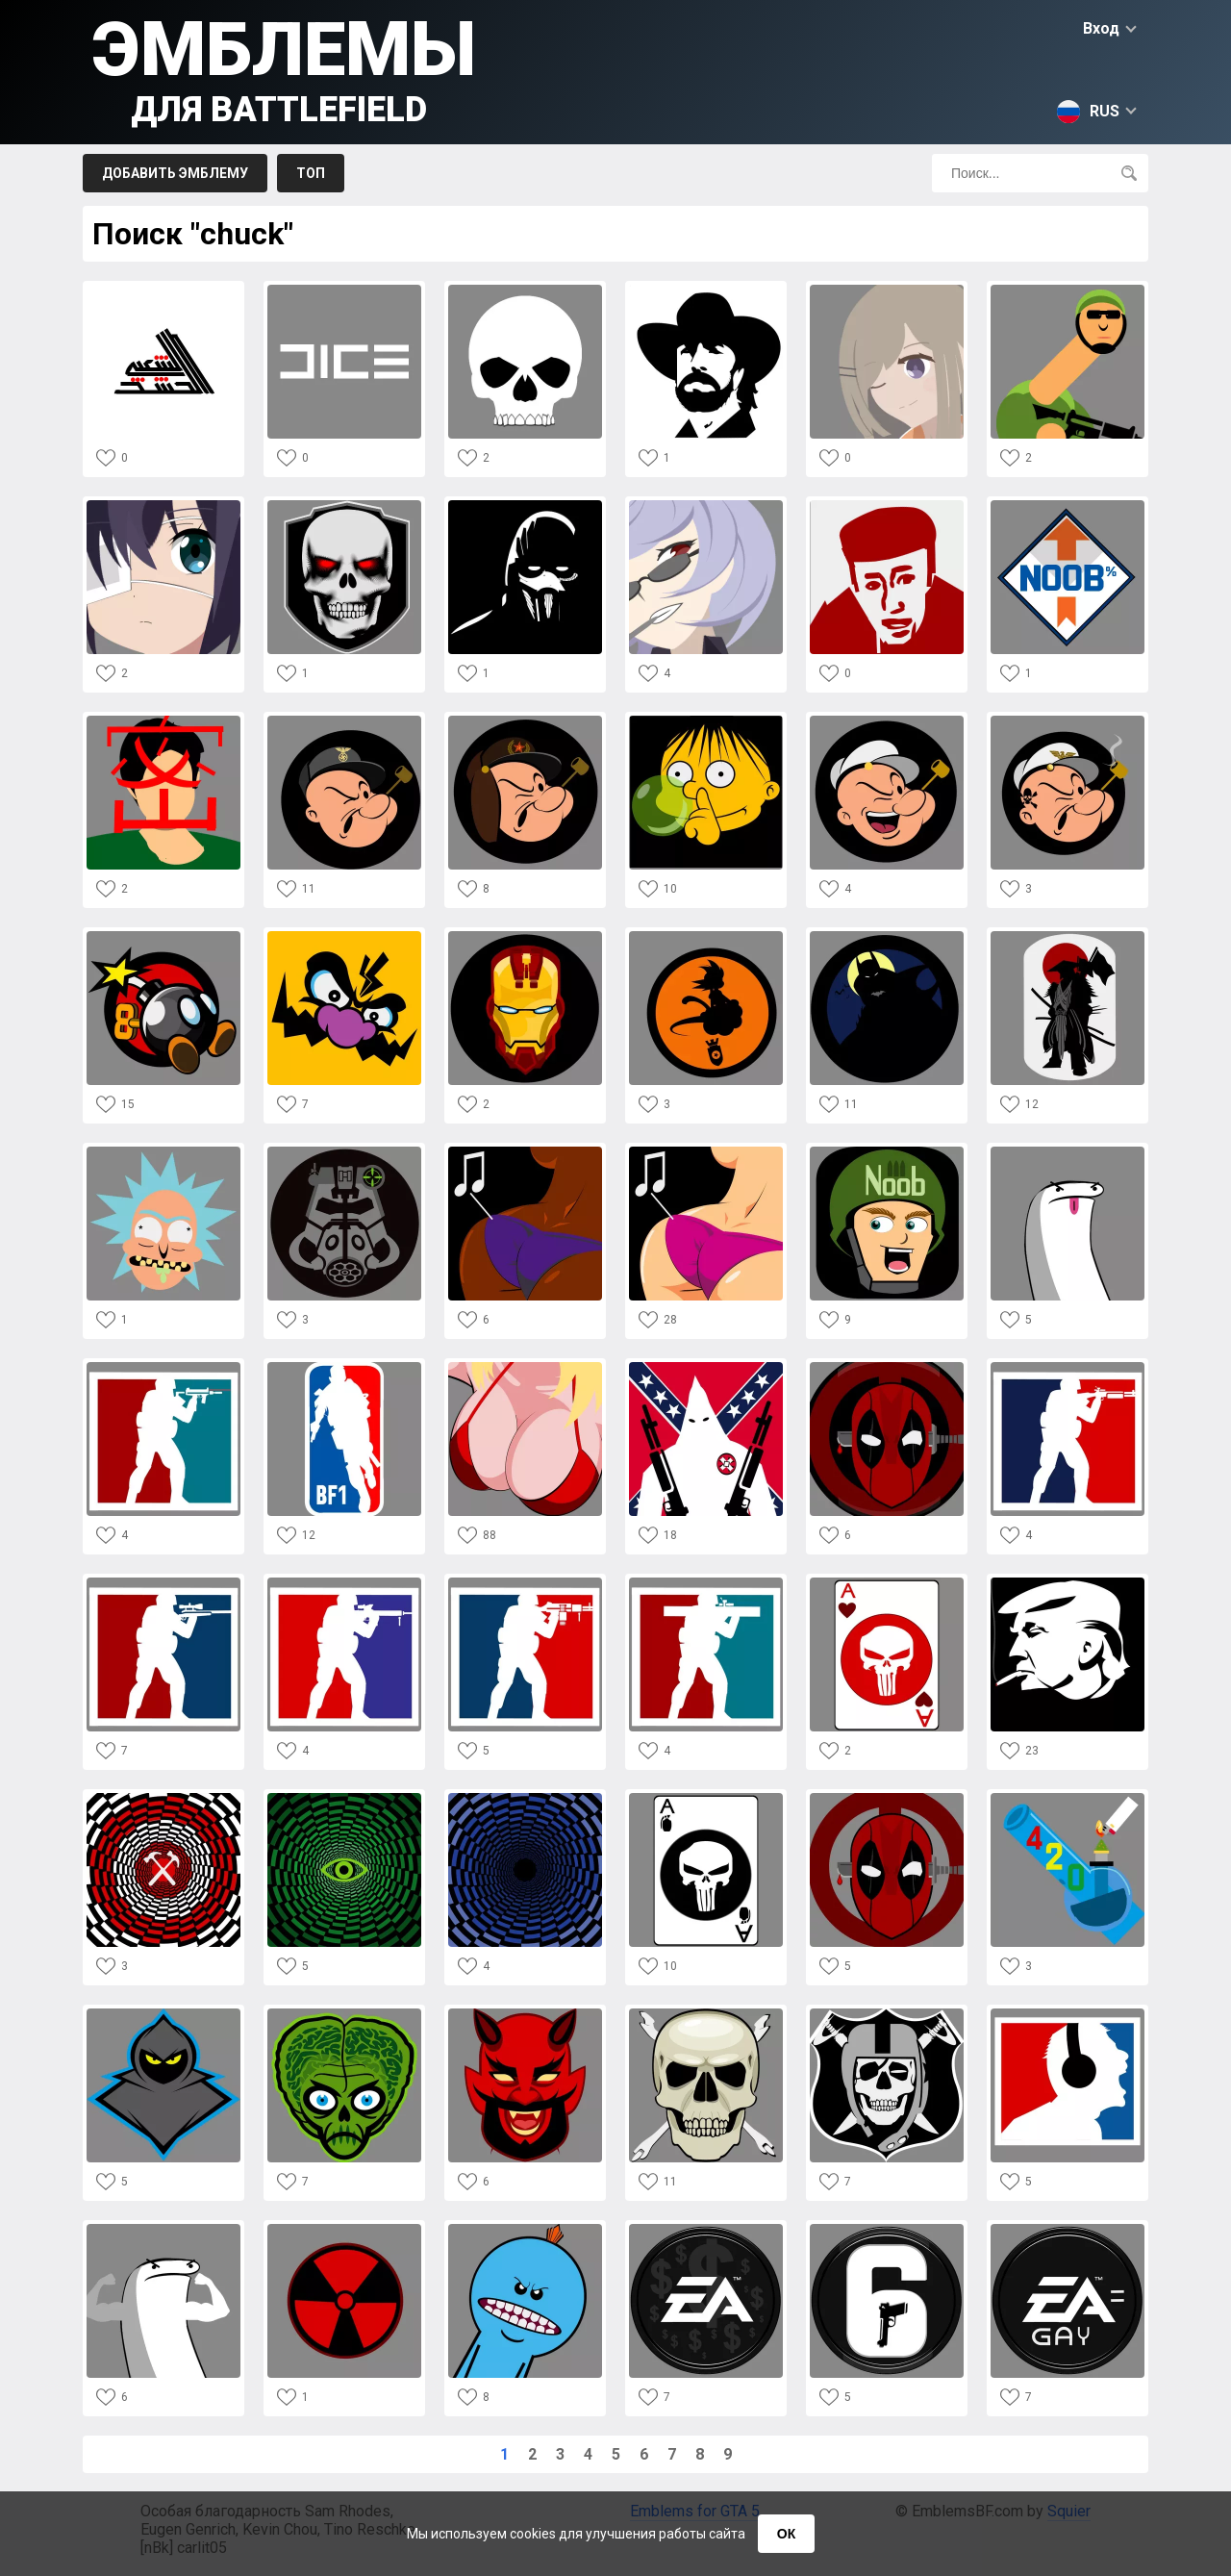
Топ (310, 173)
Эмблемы (284, 68)
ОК (786, 2533)
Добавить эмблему (175, 173)
